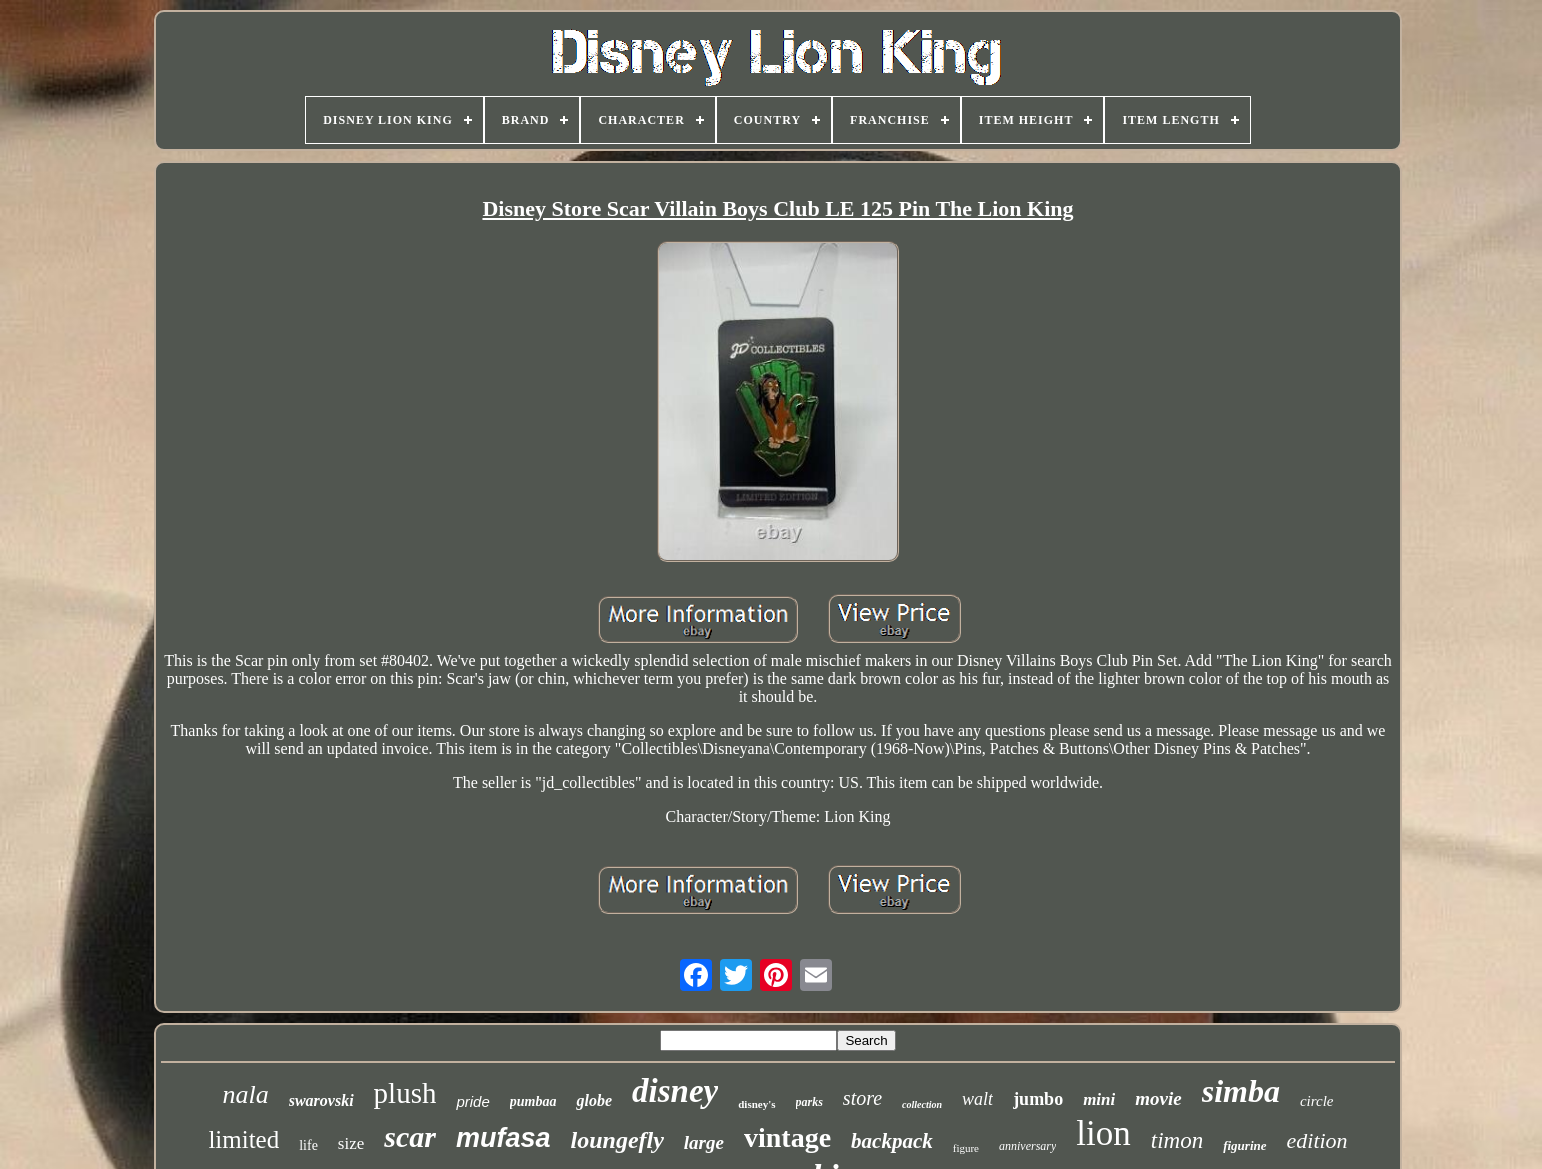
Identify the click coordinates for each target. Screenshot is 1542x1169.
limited (243, 1139)
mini (1099, 1099)
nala (245, 1094)
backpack (892, 1141)
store (862, 1098)
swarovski (321, 1100)
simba (1241, 1091)
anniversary (1027, 1146)
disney (675, 1091)
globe (594, 1100)
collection (922, 1104)
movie (1158, 1098)
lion (1103, 1133)
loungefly (617, 1140)
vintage (787, 1137)
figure (966, 1148)
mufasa (503, 1138)
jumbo (1038, 1099)
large (704, 1142)
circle (1317, 1101)
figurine (1244, 1145)
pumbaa (533, 1101)
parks (809, 1102)
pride (472, 1101)
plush (405, 1093)
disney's (756, 1104)
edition (1317, 1140)
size (351, 1143)
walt (977, 1099)
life (308, 1145)
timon (1177, 1140)
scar (410, 1136)
